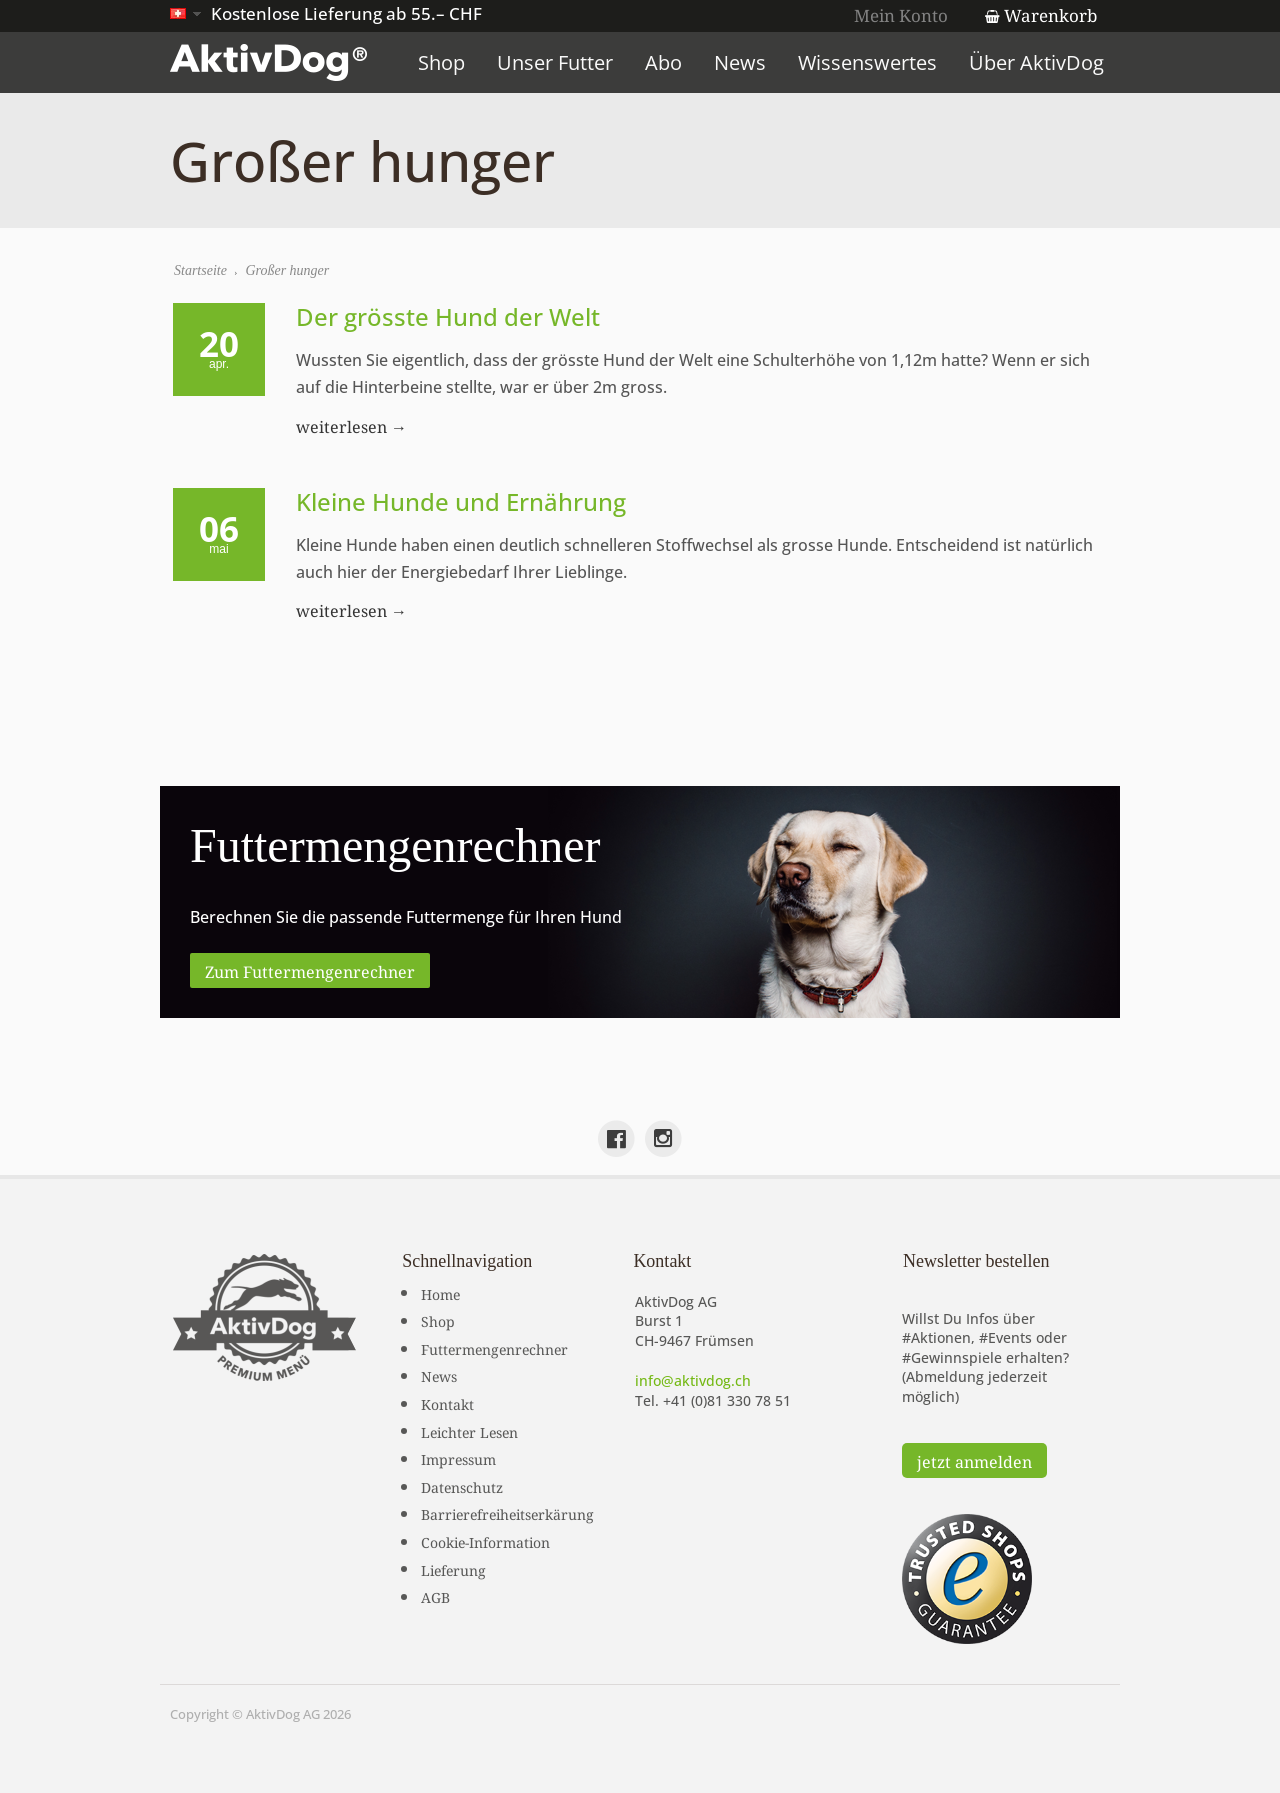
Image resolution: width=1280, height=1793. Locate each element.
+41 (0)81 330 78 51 (727, 1400)
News (740, 62)
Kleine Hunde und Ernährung (461, 501)
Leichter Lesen (469, 1431)
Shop (441, 62)
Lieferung (453, 1569)
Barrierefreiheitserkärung (507, 1513)
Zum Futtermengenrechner (310, 970)
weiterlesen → (351, 425)
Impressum (458, 1458)
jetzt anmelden (974, 1460)
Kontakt (447, 1403)
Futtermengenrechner (494, 1348)
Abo (663, 62)
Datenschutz (462, 1486)
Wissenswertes (867, 62)
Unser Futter (555, 62)
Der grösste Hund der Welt (448, 316)
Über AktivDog (1036, 62)
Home (440, 1293)
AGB (435, 1596)
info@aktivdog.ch (693, 1380)
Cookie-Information (485, 1541)
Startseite (200, 270)
